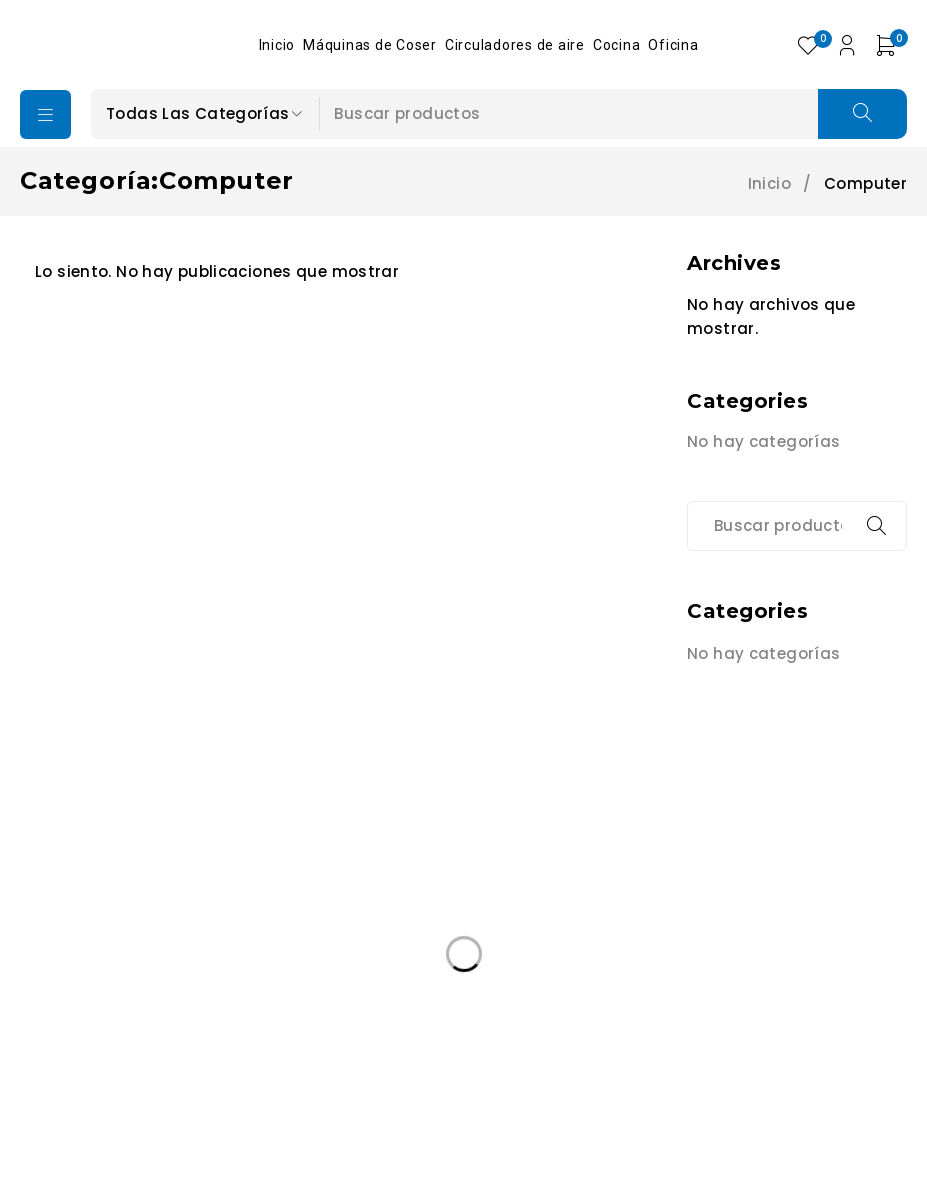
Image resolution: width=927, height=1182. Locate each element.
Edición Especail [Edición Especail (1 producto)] (99, 1049)
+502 (83, 922)
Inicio (769, 184)
